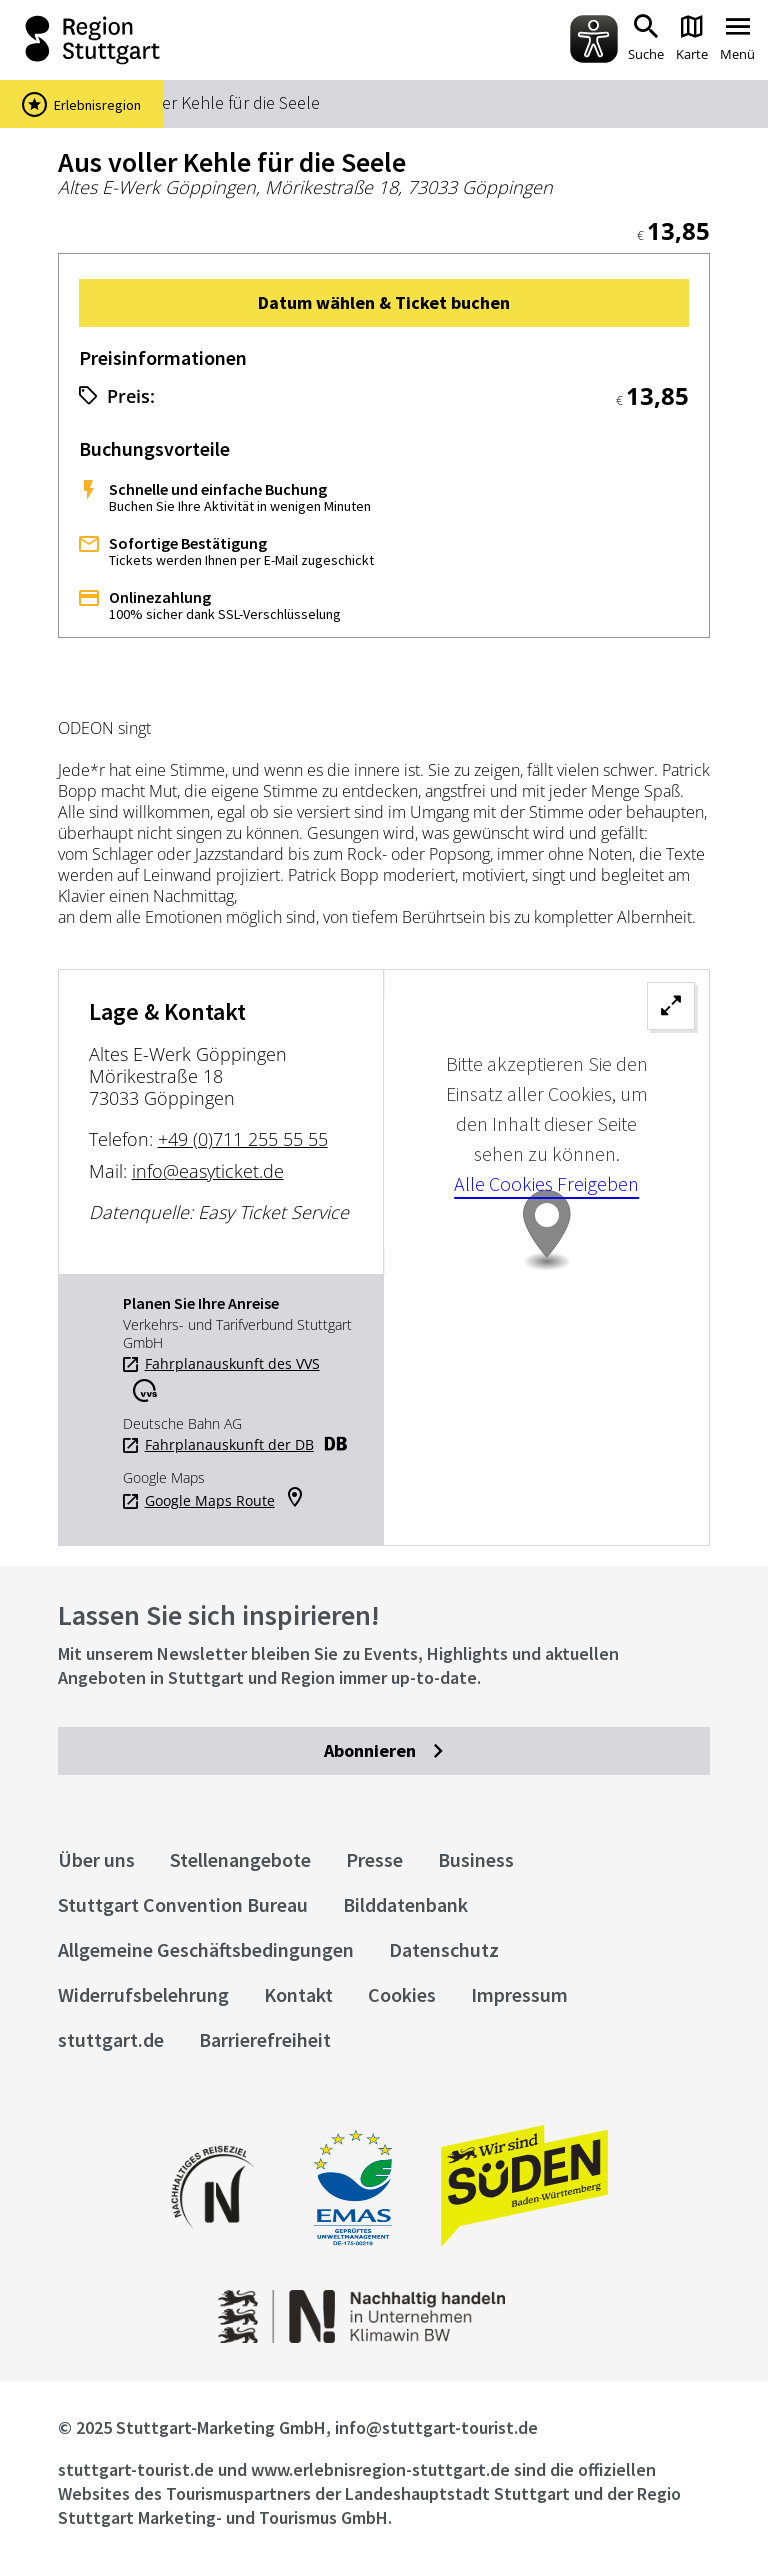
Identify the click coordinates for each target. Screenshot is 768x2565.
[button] (384, 303)
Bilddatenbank (405, 1904)
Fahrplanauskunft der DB (229, 1445)
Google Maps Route (210, 1501)
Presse (374, 1859)
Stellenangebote (240, 1859)
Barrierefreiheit (265, 2039)
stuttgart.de (111, 2039)
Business (476, 1859)
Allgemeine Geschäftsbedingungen (206, 1949)
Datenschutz (444, 1949)
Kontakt (298, 1994)
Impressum (519, 1994)
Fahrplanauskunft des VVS (232, 1364)
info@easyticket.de (208, 1171)
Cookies (402, 1994)
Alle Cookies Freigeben (546, 1183)
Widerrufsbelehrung (143, 1994)
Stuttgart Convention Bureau (183, 1904)
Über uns (96, 1859)
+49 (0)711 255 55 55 (243, 1139)
